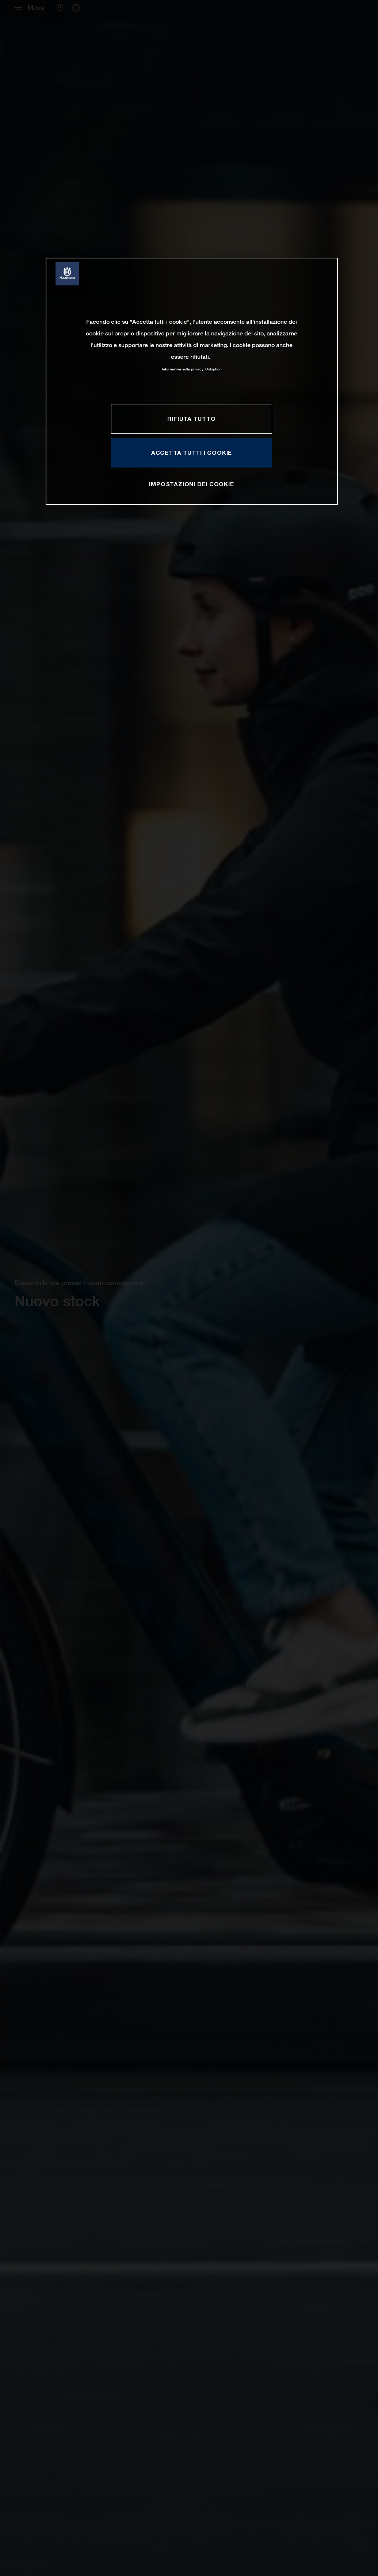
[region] (192, 381)
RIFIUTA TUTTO (191, 418)
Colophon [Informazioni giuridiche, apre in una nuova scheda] (213, 369)
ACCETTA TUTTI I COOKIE (191, 452)
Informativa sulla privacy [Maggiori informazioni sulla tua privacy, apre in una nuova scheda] (182, 369)
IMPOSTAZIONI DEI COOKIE (191, 484)
